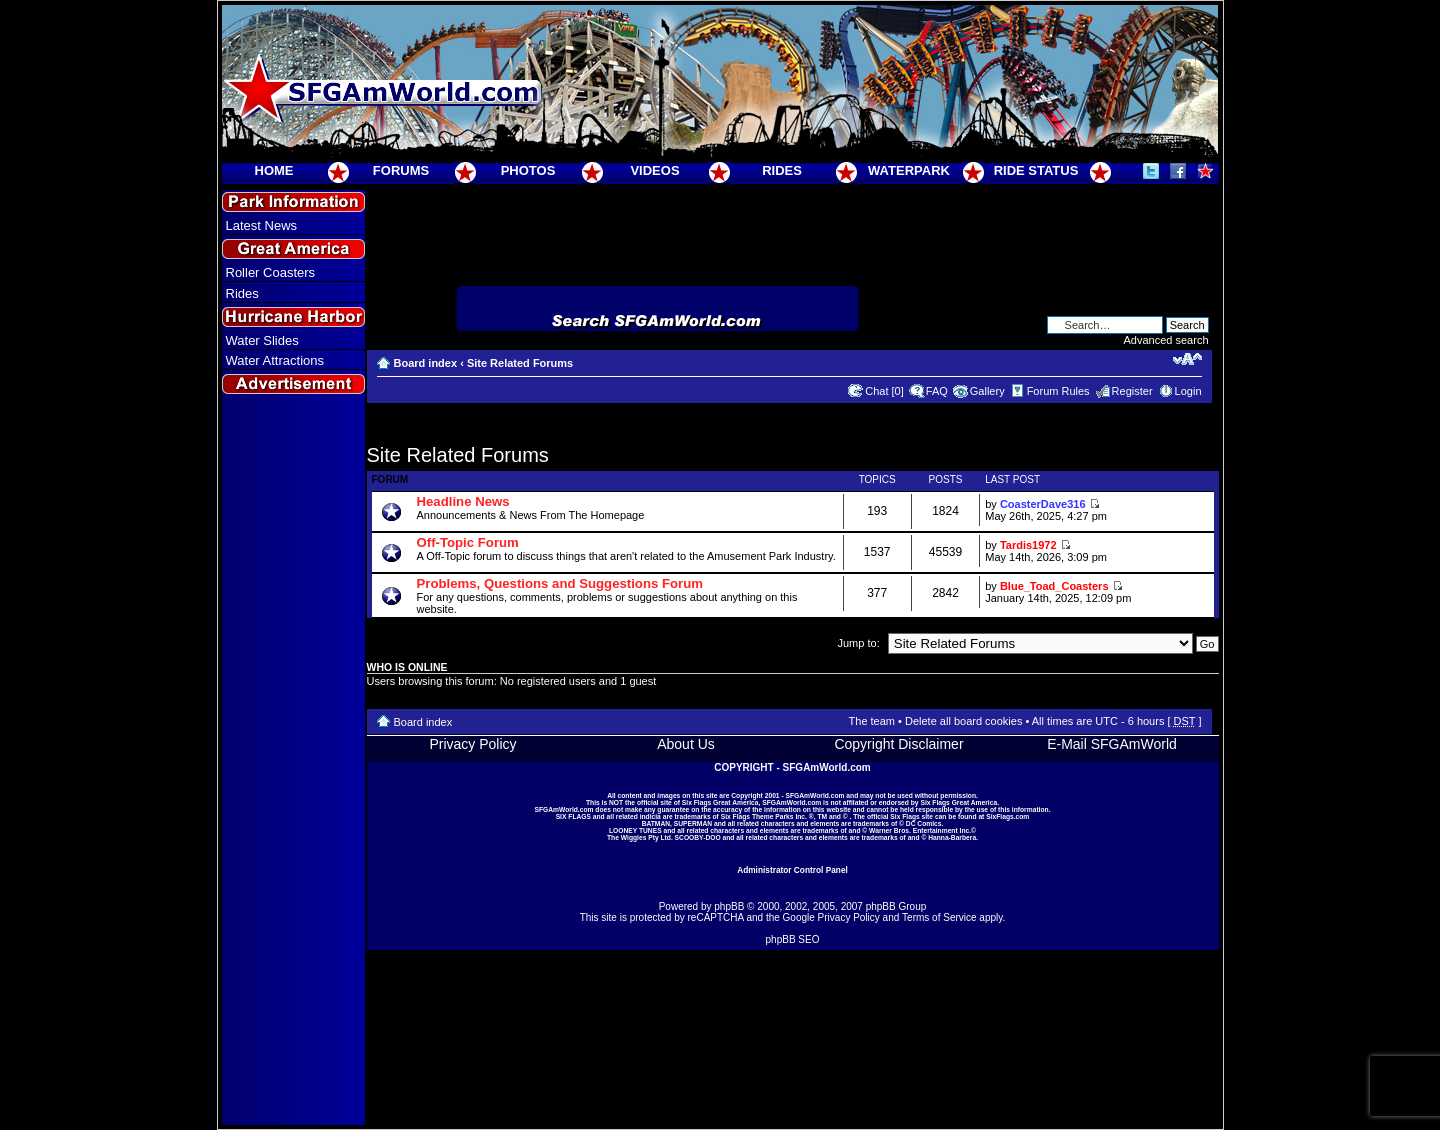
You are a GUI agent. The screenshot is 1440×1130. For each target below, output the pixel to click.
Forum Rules (1058, 391)
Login (1188, 391)
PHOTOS (528, 170)
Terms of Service (939, 917)
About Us (686, 744)
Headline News (463, 501)
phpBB (729, 906)
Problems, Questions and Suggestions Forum (560, 583)
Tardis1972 (1028, 545)
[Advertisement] (293, 761)
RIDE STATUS (1036, 170)
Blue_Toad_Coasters (1054, 586)
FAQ (937, 391)
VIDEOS (654, 170)
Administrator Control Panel (792, 870)
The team (872, 721)
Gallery (987, 391)
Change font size (1187, 359)
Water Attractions (275, 360)
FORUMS (401, 170)
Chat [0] (884, 391)
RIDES (782, 170)
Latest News (262, 225)
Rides (242, 293)
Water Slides (262, 340)
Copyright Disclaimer (898, 744)
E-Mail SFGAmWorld (1112, 744)
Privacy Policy (472, 744)
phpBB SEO (793, 939)
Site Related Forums (520, 363)
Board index (426, 363)
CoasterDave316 (1043, 504)
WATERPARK (909, 170)
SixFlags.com (1007, 816)
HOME (274, 170)
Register (1132, 391)
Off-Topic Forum (468, 542)
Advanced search (1166, 340)
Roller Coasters (271, 272)
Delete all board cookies (963, 721)
